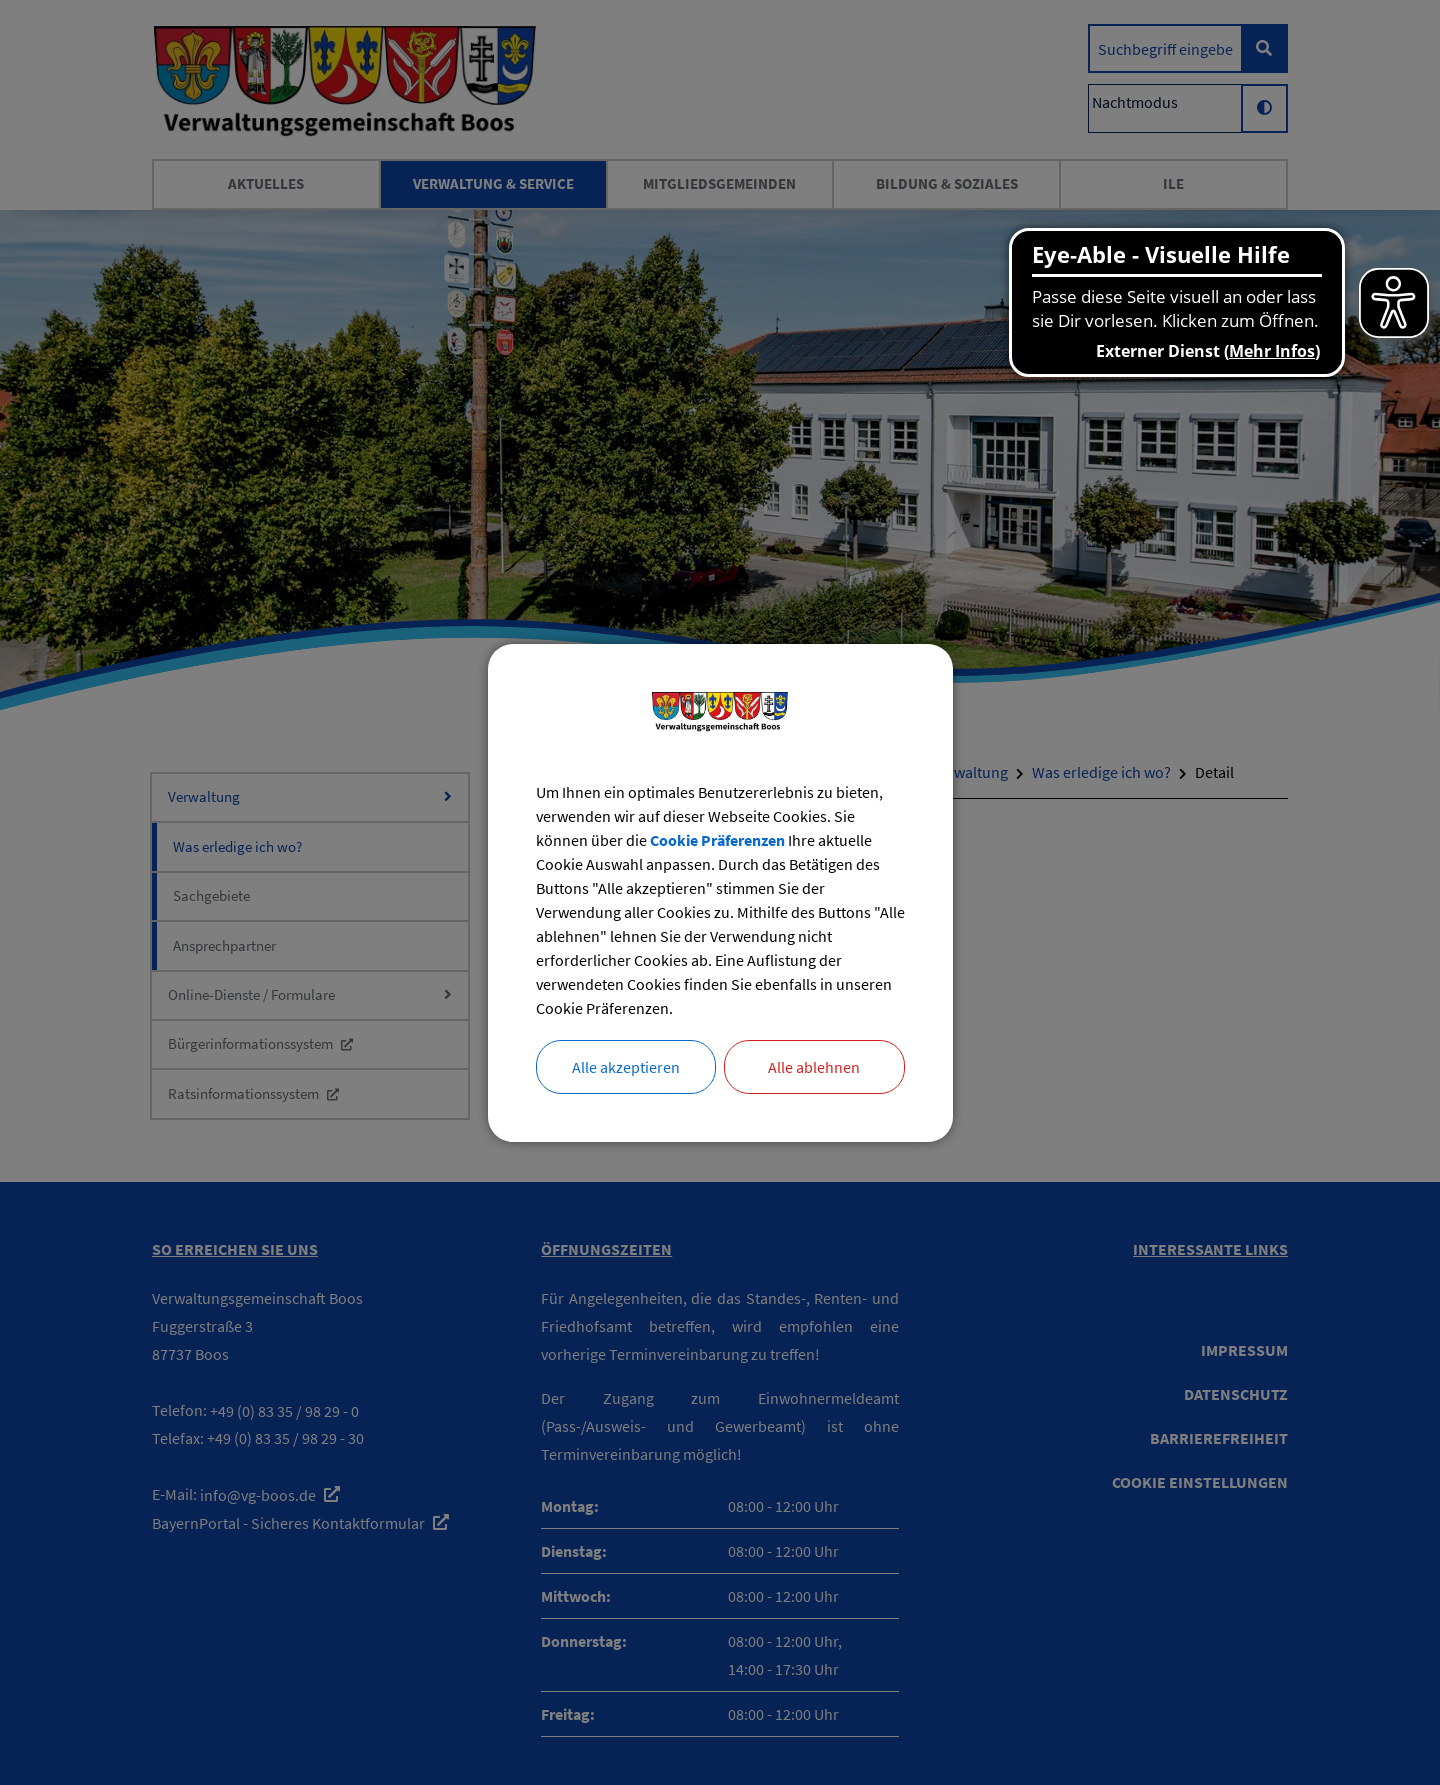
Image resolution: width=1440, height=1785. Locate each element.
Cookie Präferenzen (717, 840)
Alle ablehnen (814, 1067)
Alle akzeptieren (626, 1067)
